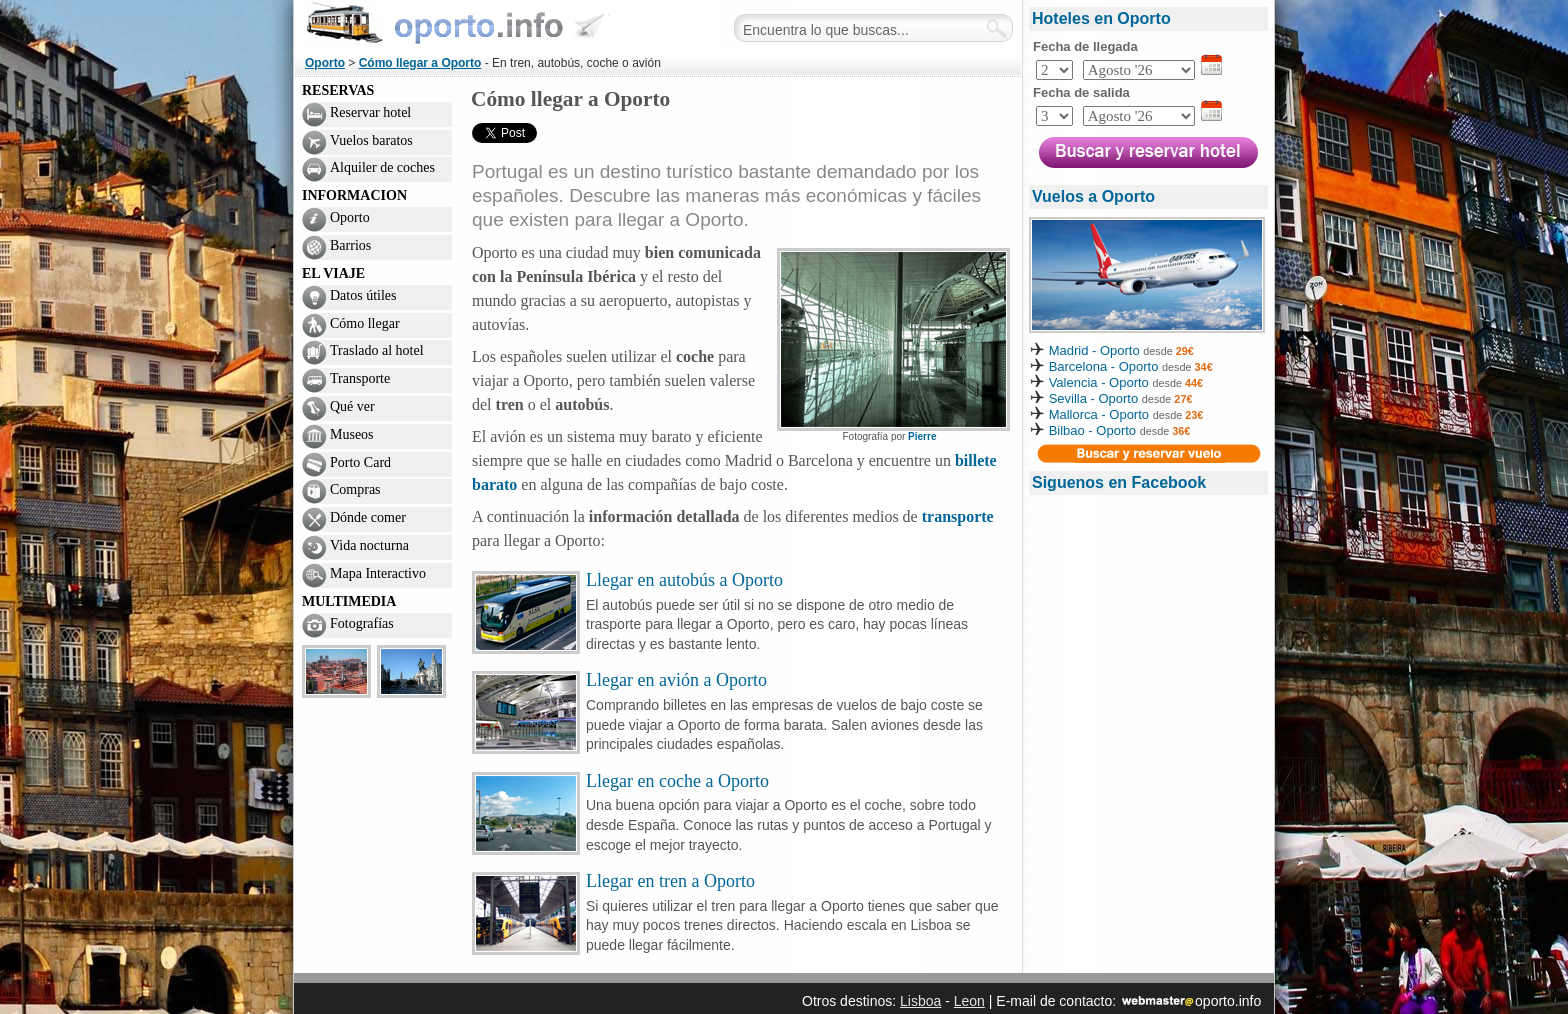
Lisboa (920, 1001)
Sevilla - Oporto (1094, 398)
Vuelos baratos (371, 140)
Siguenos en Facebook (1119, 482)
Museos (352, 434)
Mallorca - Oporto (1099, 414)
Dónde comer (368, 517)
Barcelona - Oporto (1105, 366)
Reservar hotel (370, 112)
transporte (958, 516)
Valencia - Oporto (1099, 382)
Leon (969, 1001)
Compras (355, 489)
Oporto (325, 63)
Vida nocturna (369, 545)
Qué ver (352, 406)
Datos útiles (363, 295)
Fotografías (362, 623)
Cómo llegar (365, 323)
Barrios (350, 245)
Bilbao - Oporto (1092, 430)
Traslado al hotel (377, 350)
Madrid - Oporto (1094, 350)
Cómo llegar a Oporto (420, 63)
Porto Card (360, 462)
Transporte (360, 378)
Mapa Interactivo (378, 573)
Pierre (922, 436)
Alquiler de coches (382, 167)
